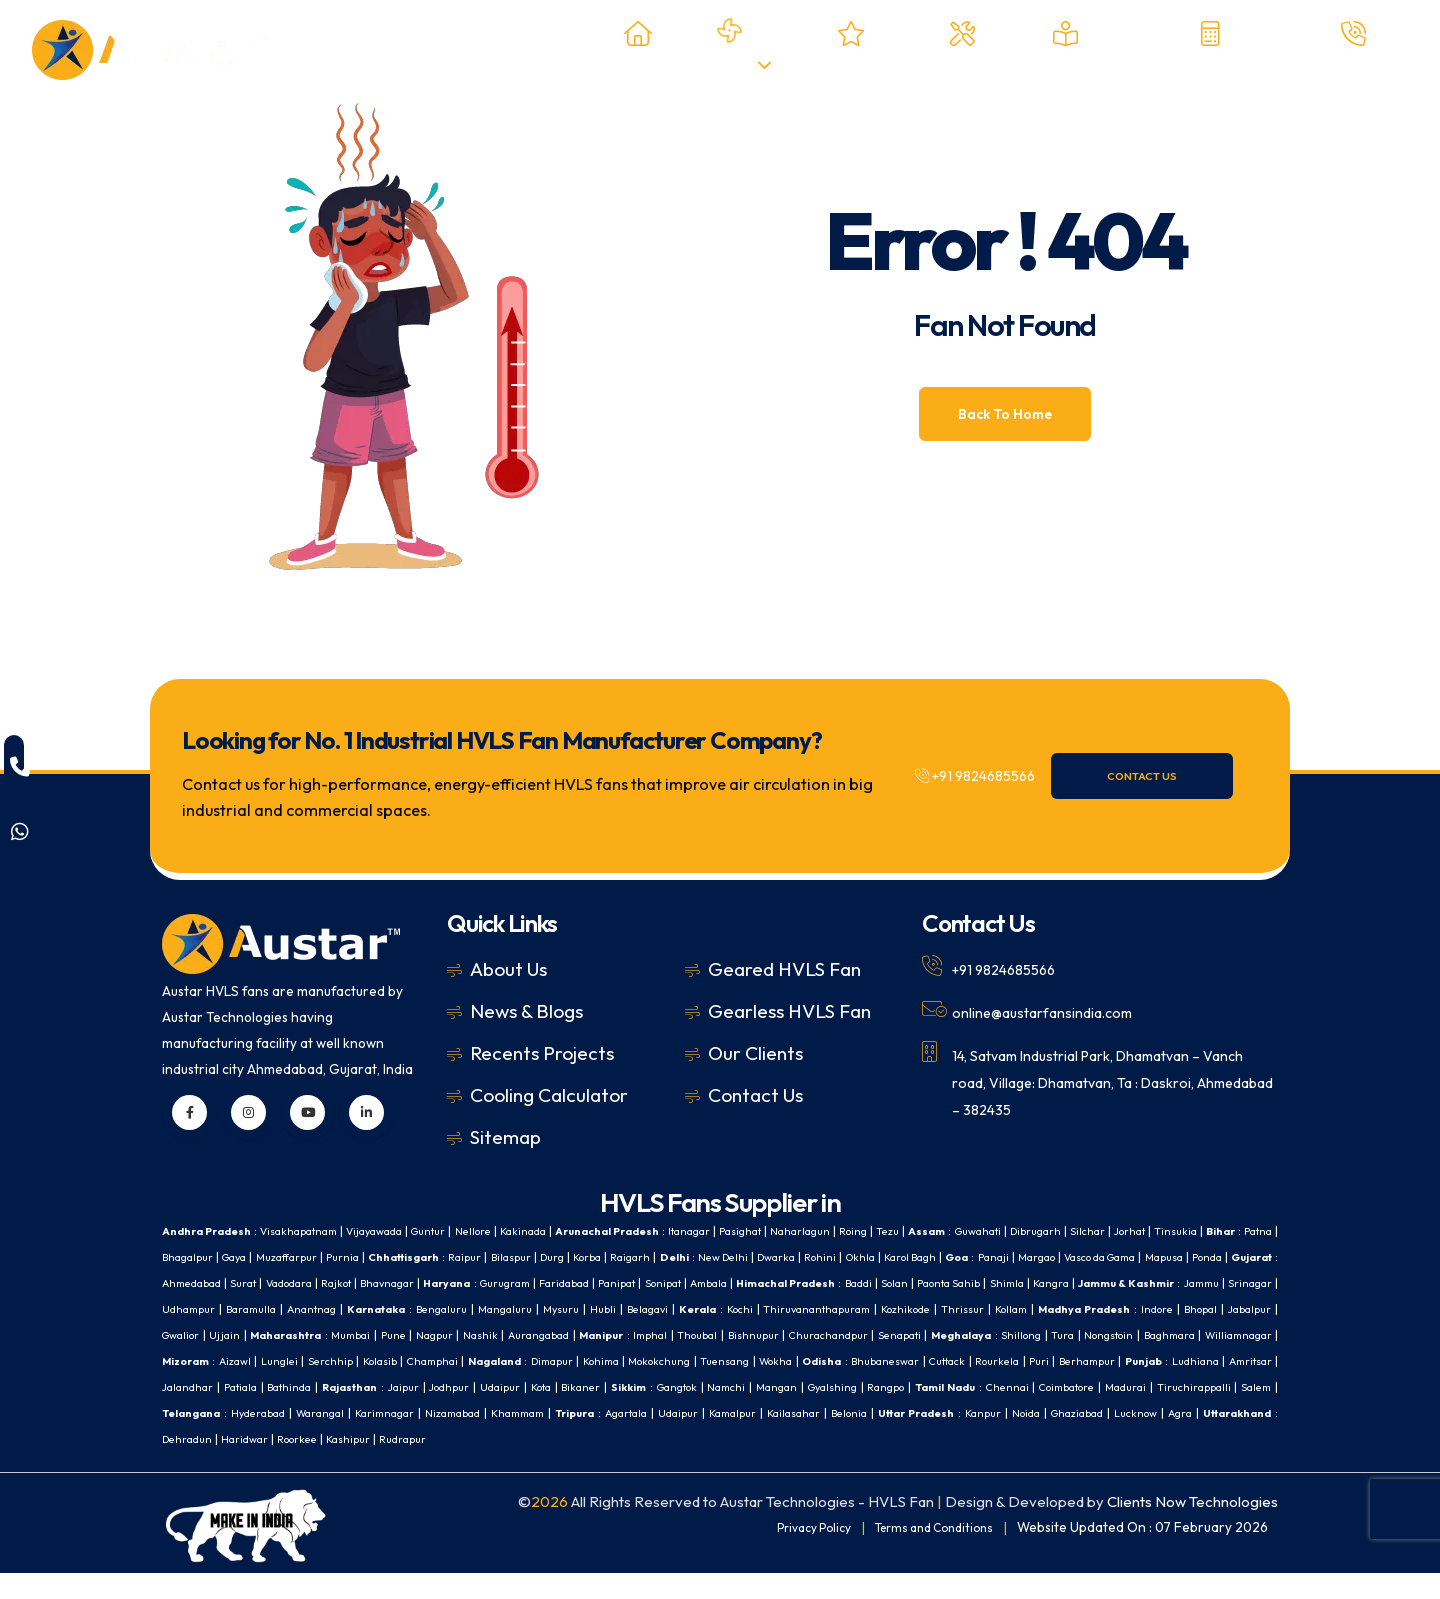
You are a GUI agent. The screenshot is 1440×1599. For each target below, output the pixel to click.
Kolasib (1064, 1360)
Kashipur (302, 1464)
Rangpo (622, 1412)
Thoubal (184, 1360)
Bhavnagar (726, 1282)
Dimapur (1253, 1360)
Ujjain (790, 1334)
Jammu (528, 1308)
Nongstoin (633, 1360)
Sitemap (505, 1137)
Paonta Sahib (240, 1308)
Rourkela (627, 1386)
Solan (177, 1308)
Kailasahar (660, 1438)
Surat (561, 1282)
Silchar (1206, 1230)
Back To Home (1005, 414)
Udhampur (648, 1308)
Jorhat (1253, 1230)
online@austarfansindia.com (1057, 1011)
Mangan (497, 1412)
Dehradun (1243, 1438)
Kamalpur (592, 1438)
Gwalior (743, 1334)
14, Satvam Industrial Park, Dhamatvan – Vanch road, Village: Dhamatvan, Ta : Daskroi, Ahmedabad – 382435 (1100, 1079)
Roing (942, 1230)
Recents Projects (542, 1053)
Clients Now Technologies (1192, 1527)
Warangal (1243, 1412)
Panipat (984, 1282)
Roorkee (245, 1464)
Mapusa (335, 1282)
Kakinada (568, 1230)
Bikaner (275, 1412)
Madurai (896, 1412)
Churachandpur (326, 1360)
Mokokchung (254, 1386)
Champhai (1122, 1360)
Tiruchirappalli (970, 1412)
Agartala (473, 1438)
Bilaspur (703, 1256)
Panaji (1255, 1256)
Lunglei (956, 1360)
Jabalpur (687, 1334)
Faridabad (924, 1282)
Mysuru (1060, 1308)
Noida (923, 1438)
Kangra (357, 1308)
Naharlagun (883, 1230)
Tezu (981, 1230)
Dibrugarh (1148, 1230)
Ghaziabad (981, 1438)
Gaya (390, 1256)
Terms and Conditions (926, 1553)
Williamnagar (778, 1360)
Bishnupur (244, 1360)
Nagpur (1018, 1334)
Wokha (383, 1386)
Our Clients (755, 1053)
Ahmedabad (503, 1282)
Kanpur (875, 1438)
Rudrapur (362, 1464)
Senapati (404, 1360)
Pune (974, 1334)
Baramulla (717, 1308)
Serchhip (1010, 1360)
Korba (792, 1256)
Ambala (1088, 1282)
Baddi (1256, 1282)
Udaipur (184, 1412)
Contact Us (1173, 776)
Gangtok (385, 1412)
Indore (587, 1334)
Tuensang (326, 1386)
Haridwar (187, 1464)
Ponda (383, 1282)
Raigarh (842, 1256)
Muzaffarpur (450, 1256)
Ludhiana (843, 1386)
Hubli (1105, 1308)
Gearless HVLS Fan (789, 1011)
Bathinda (1076, 1386)
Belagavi (1154, 1308)
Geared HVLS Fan (784, 969)
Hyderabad (1174, 1412)
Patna (278, 1256)
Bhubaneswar (502, 1386)
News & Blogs (526, 1011)
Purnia (513, 1256)
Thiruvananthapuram (221, 1334)
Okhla (1100, 1256)
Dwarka (1006, 1256)
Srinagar (583, 1308)
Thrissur (379, 1334)
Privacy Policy (792, 1553)
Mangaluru (999, 1308)
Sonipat (1036, 1282)
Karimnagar (195, 1438)
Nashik (1066, 1334)
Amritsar (903, 1386)
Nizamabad (272, 1438)
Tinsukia (185, 1256)
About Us (508, 969)
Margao (184, 1282)
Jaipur (1199, 1386)
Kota (230, 1412)
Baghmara (701, 1360)
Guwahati (1081, 1230)
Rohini (1056, 1256)
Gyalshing (560, 1412)
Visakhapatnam (314, 1230)
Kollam (431, 1334)
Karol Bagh (1159, 1256)
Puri (672, 1386)
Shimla (307, 1308)
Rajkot (667, 1282)
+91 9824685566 (990, 775)
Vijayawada (400, 1230)
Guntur (462, 1230)
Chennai (758, 1412)
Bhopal (634, 1334)
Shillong (538, 1360)
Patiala (1022, 1386)
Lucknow (1048, 1438)
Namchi (442, 1412)
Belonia (723, 1438)
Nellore (513, 1230)
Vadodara (613, 1282)
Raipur (650, 1256)
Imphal (1253, 1334)
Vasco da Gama (259, 1282)
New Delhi (946, 1256)
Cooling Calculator (549, 1095)
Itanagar (755, 1230)
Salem (1038, 1412)
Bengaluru (928, 1308)
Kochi (1256, 1308)
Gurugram (857, 1282)
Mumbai (928, 1334)
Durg (750, 1256)
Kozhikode (318, 1334)
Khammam (347, 1438)
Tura (582, 1360)
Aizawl (907, 1360)
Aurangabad (1130, 1334)
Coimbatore (828, 1412)
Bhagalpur (335, 1256)
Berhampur (725, 1386)
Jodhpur (1249, 1386)
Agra (1099, 1438)
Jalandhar (965, 1386)
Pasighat (815, 1230)
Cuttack (571, 1386)
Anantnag (784, 1308)
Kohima (189, 1386)
